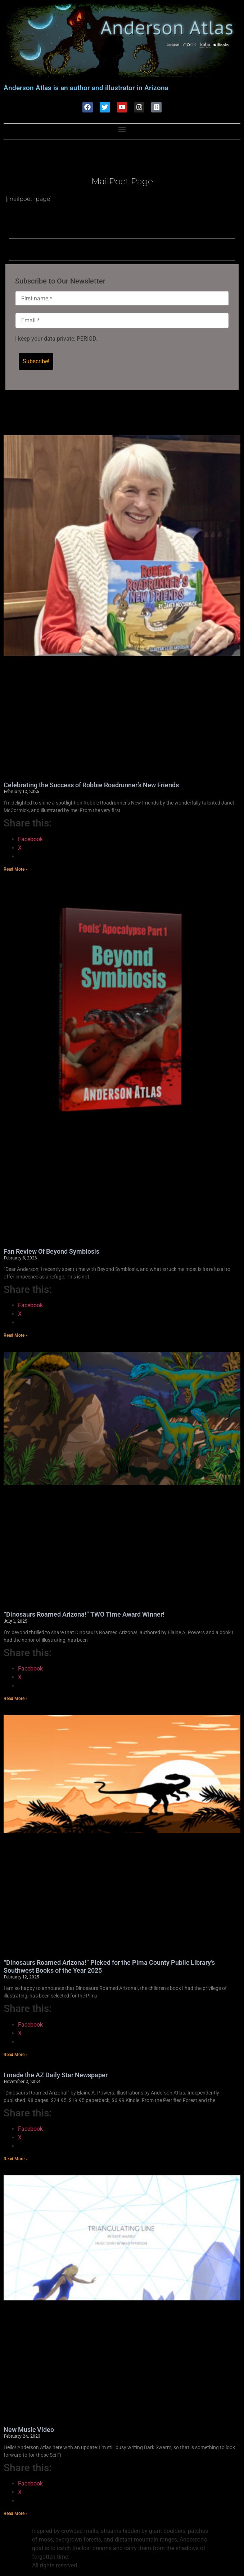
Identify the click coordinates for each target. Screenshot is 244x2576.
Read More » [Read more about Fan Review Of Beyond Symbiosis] (16, 1335)
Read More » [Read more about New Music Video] (16, 2513)
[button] (122, 129)
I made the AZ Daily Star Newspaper (56, 2075)
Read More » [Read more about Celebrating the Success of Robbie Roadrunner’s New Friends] (16, 869)
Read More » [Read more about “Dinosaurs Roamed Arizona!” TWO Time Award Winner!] (16, 1698)
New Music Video (29, 2430)
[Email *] (122, 320)
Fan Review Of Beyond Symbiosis (51, 1251)
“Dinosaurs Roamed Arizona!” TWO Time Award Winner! (84, 1614)
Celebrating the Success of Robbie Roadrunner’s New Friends (91, 785)
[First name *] (122, 298)
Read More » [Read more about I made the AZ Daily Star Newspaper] (16, 2159)
